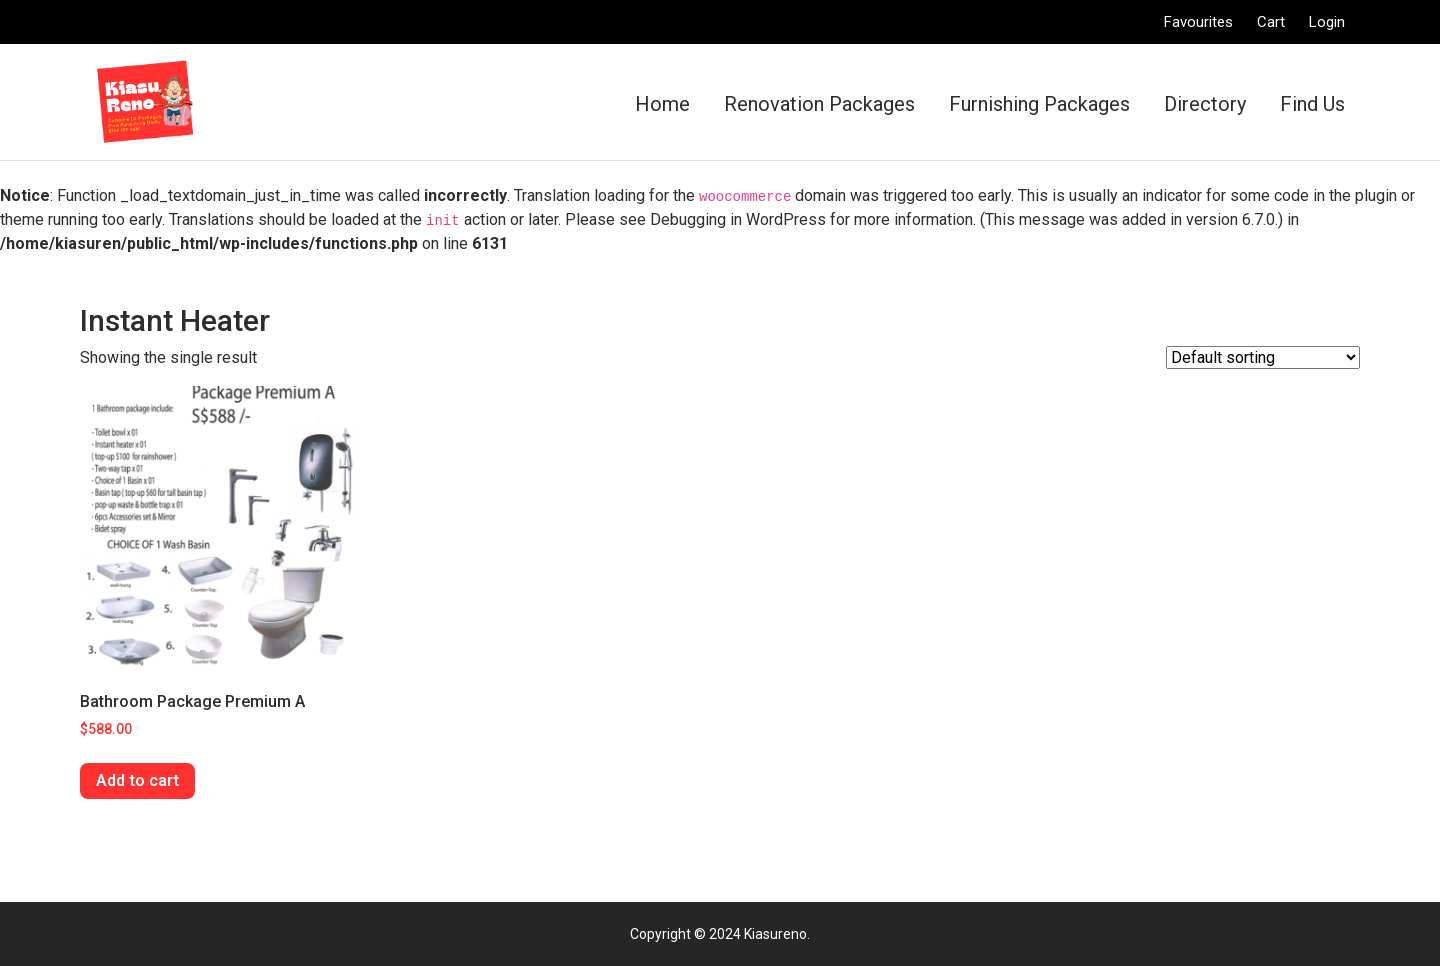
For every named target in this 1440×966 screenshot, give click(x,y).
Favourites (1198, 22)
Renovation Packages (819, 104)
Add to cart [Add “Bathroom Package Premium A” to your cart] (137, 780)
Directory (1205, 104)
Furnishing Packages (1039, 104)
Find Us (1312, 104)
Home (662, 104)
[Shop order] (1263, 357)
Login (1327, 22)
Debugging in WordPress (738, 219)
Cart (1271, 22)
